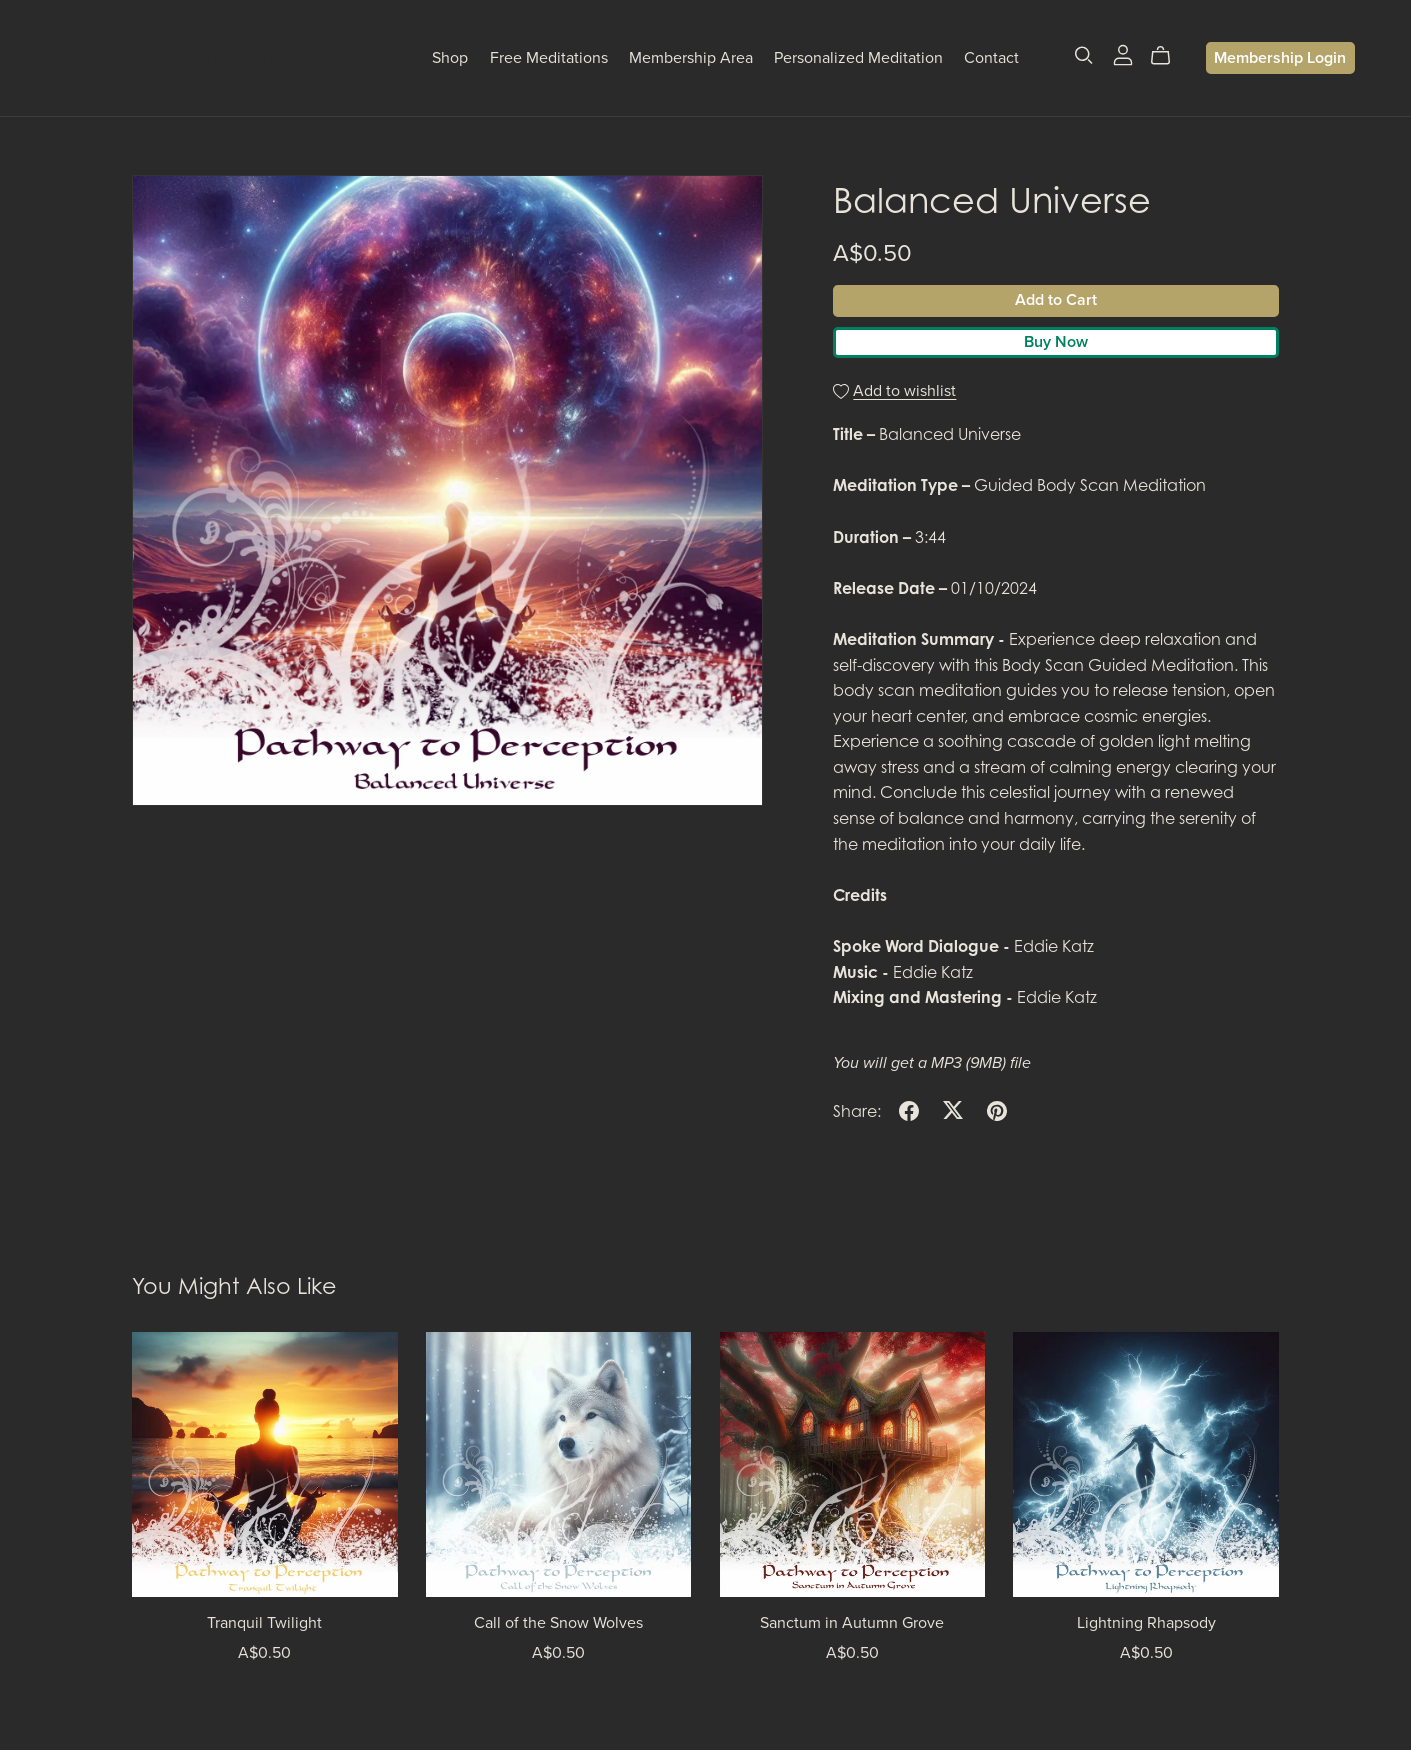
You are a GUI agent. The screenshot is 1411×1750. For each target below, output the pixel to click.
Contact (991, 58)
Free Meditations (549, 58)
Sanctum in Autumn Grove (852, 1623)
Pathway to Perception (178, 57)
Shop (450, 58)
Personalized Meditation (858, 58)
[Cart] (1168, 56)
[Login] (1123, 53)
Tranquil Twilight (264, 1623)
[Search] (1084, 55)
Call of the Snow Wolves (558, 1623)
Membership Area (691, 58)
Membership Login (1280, 58)
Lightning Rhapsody (1146, 1623)
